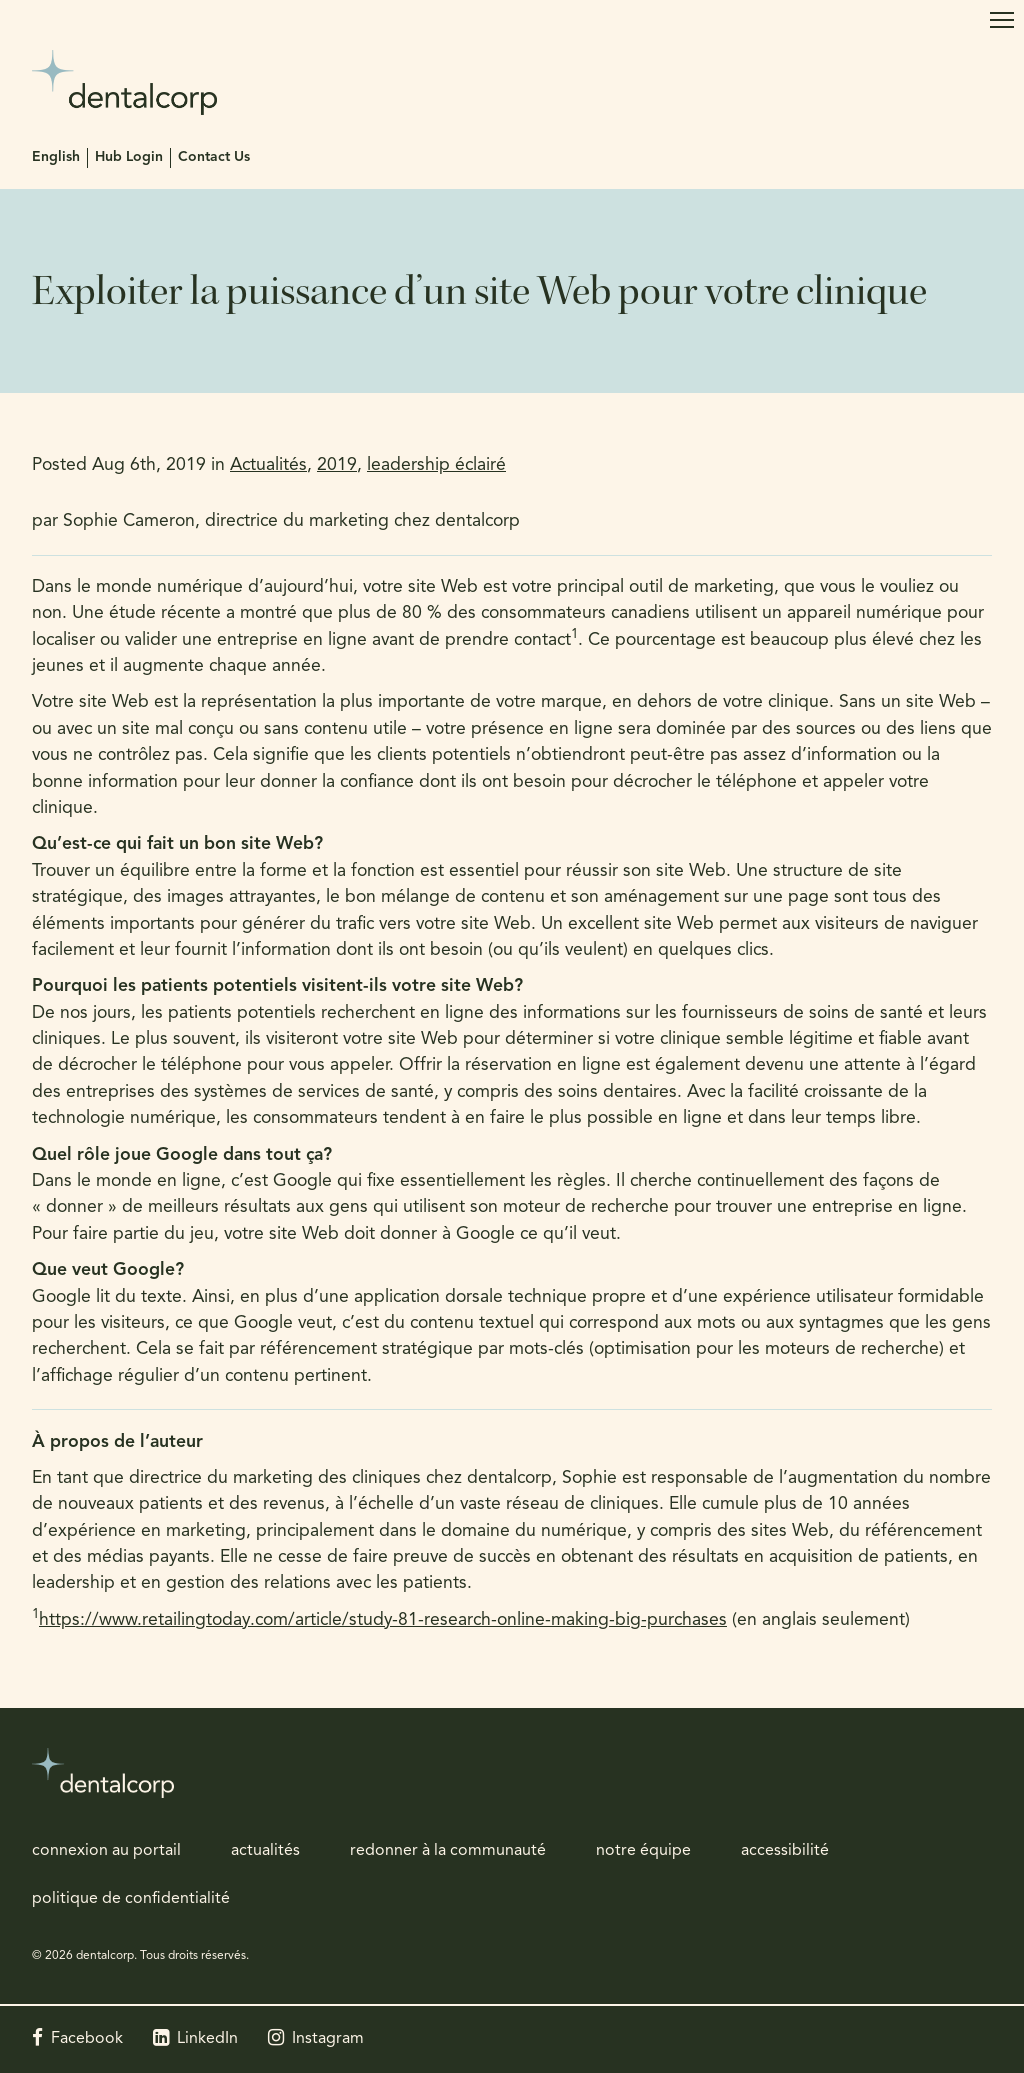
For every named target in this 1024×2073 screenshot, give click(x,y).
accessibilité (785, 1851)
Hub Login (129, 157)
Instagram (328, 2039)
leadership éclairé (436, 465)
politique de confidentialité (131, 1899)
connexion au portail (106, 1851)
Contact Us (214, 157)
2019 (337, 465)
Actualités (268, 465)
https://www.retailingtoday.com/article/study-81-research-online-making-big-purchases (383, 1620)
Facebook (87, 2039)
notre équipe (643, 1851)
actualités (265, 1851)
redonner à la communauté (448, 1851)
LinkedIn (207, 2039)
